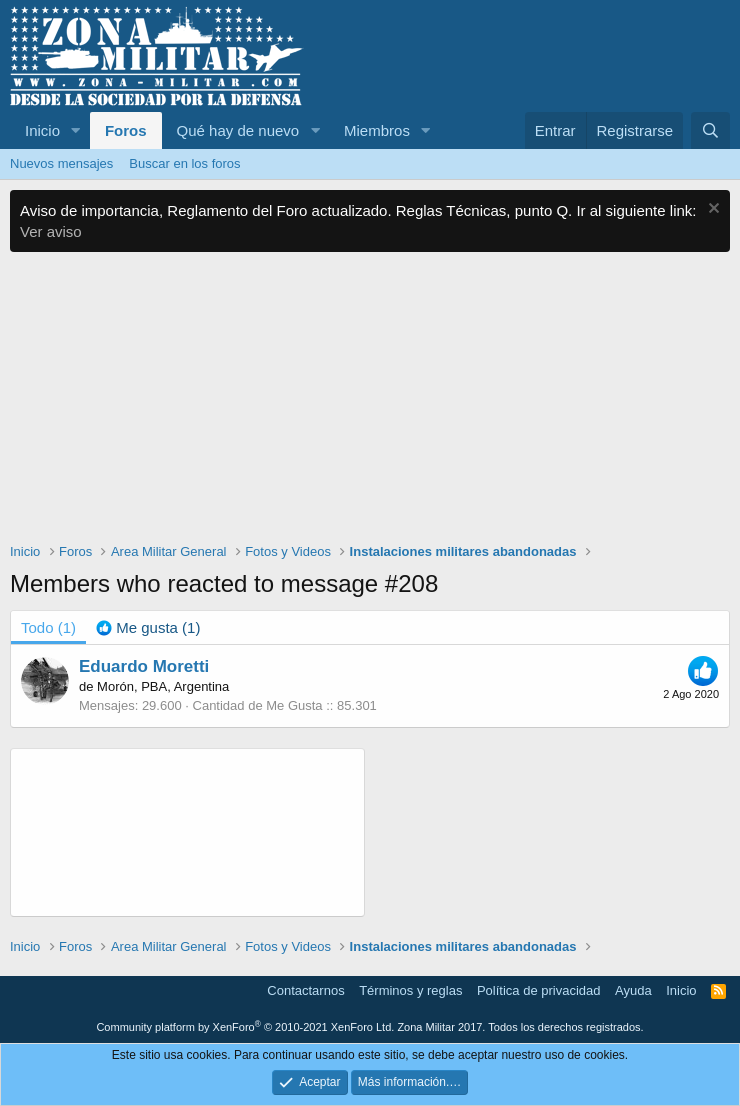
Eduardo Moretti (144, 666)
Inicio (42, 130)
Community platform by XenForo (245, 1027)
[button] (76, 130)
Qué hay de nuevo (238, 130)
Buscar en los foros (184, 163)
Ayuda (633, 990)
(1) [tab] (48, 627)
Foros (126, 130)
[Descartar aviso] (711, 210)
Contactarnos (305, 990)
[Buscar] (710, 130)
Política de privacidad (539, 990)
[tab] (148, 627)
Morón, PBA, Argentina (163, 686)
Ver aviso (51, 231)
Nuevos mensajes (61, 163)
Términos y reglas (410, 990)
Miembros (377, 130)
